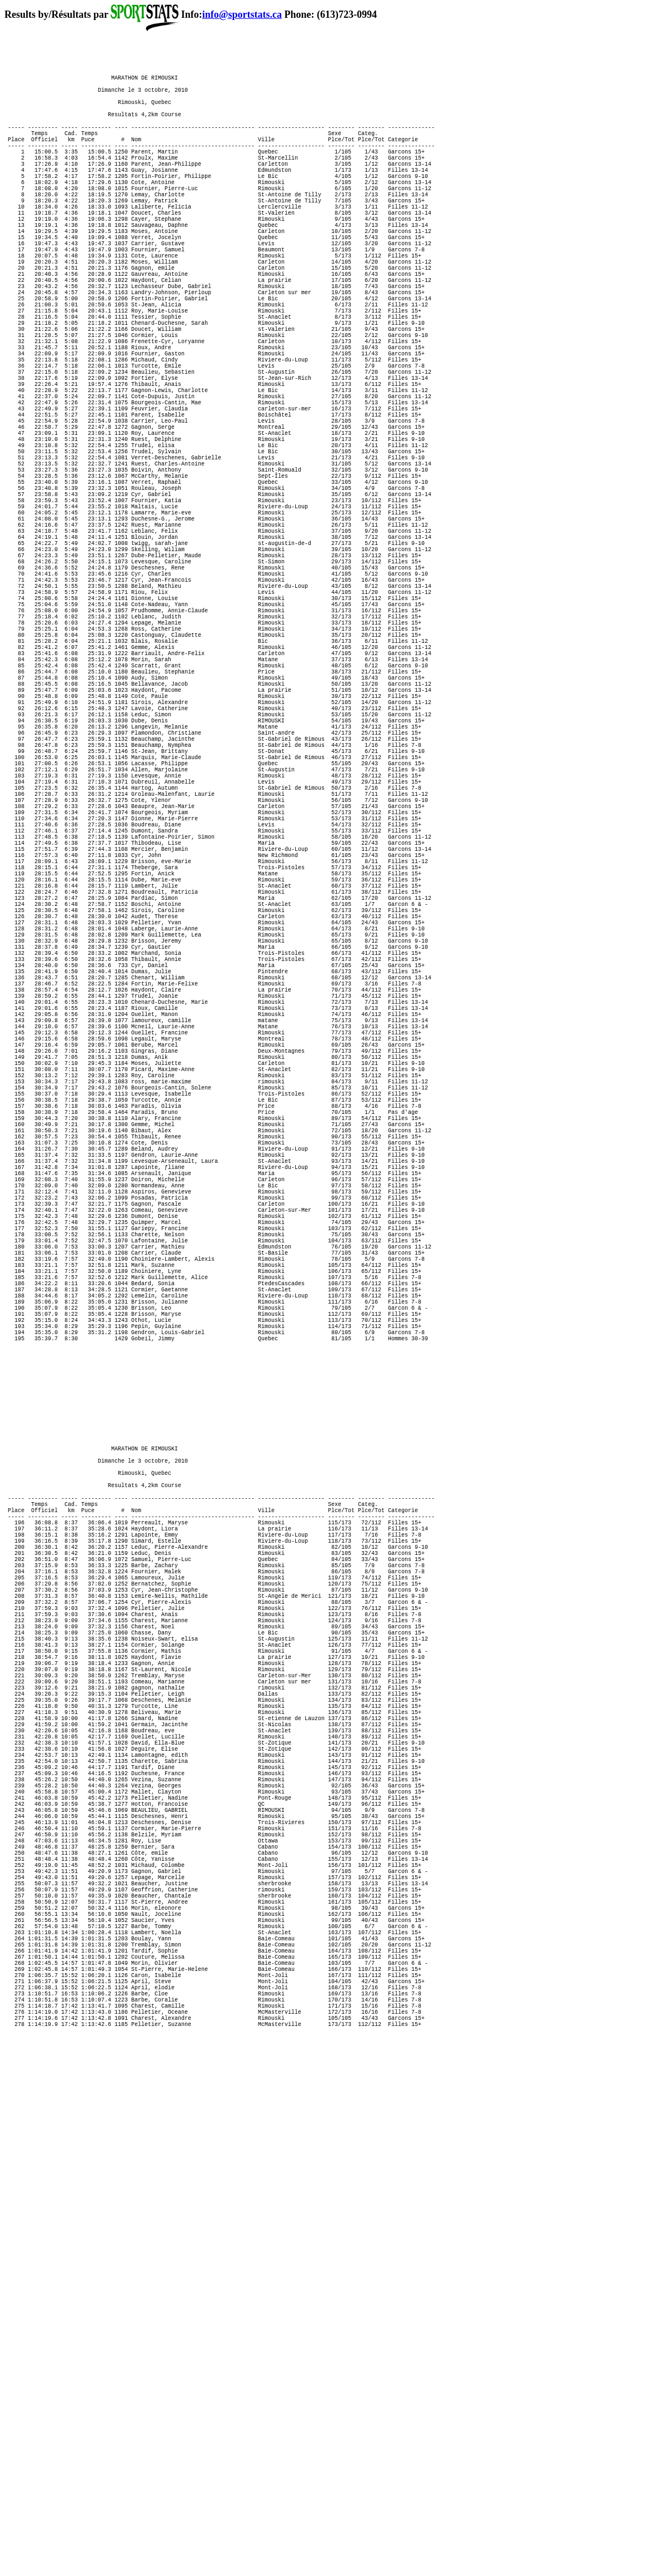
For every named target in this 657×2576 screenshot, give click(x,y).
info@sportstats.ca (242, 14)
